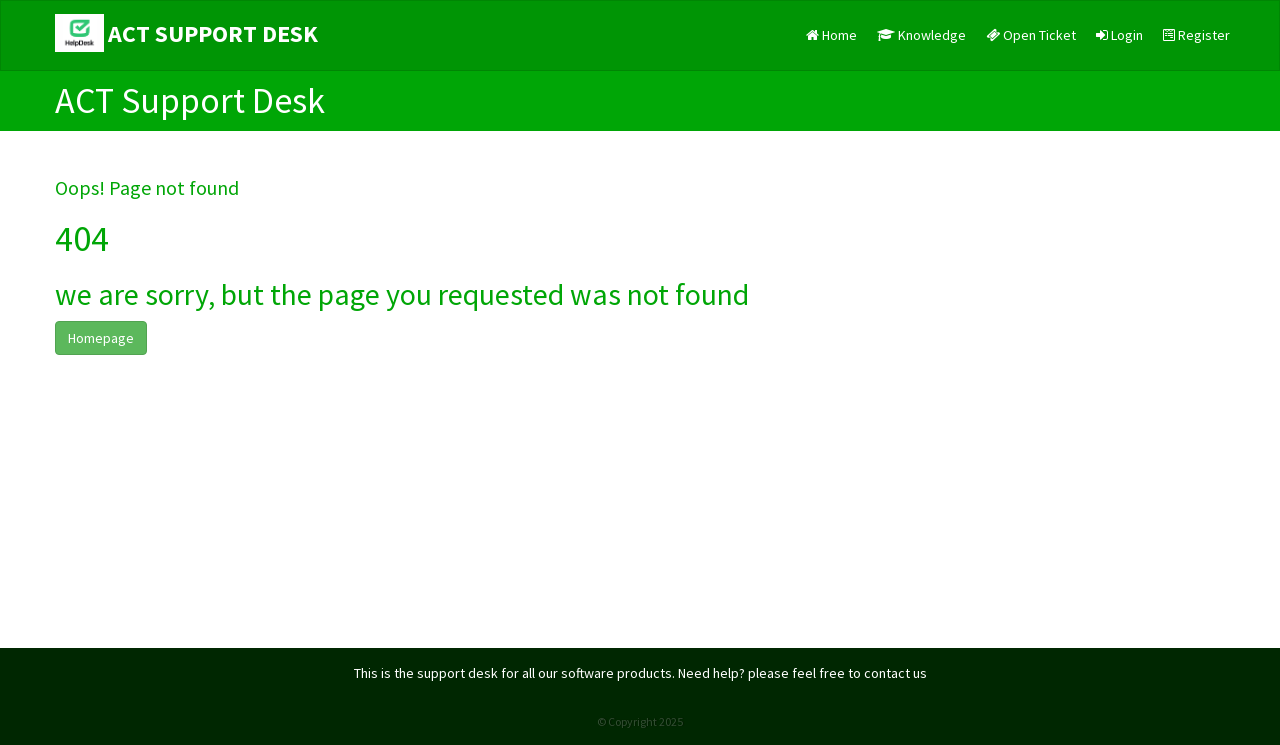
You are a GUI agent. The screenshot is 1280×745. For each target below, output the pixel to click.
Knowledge (921, 35)
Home (831, 35)
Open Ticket (1031, 35)
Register (1196, 35)
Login (1119, 35)
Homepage (101, 338)
